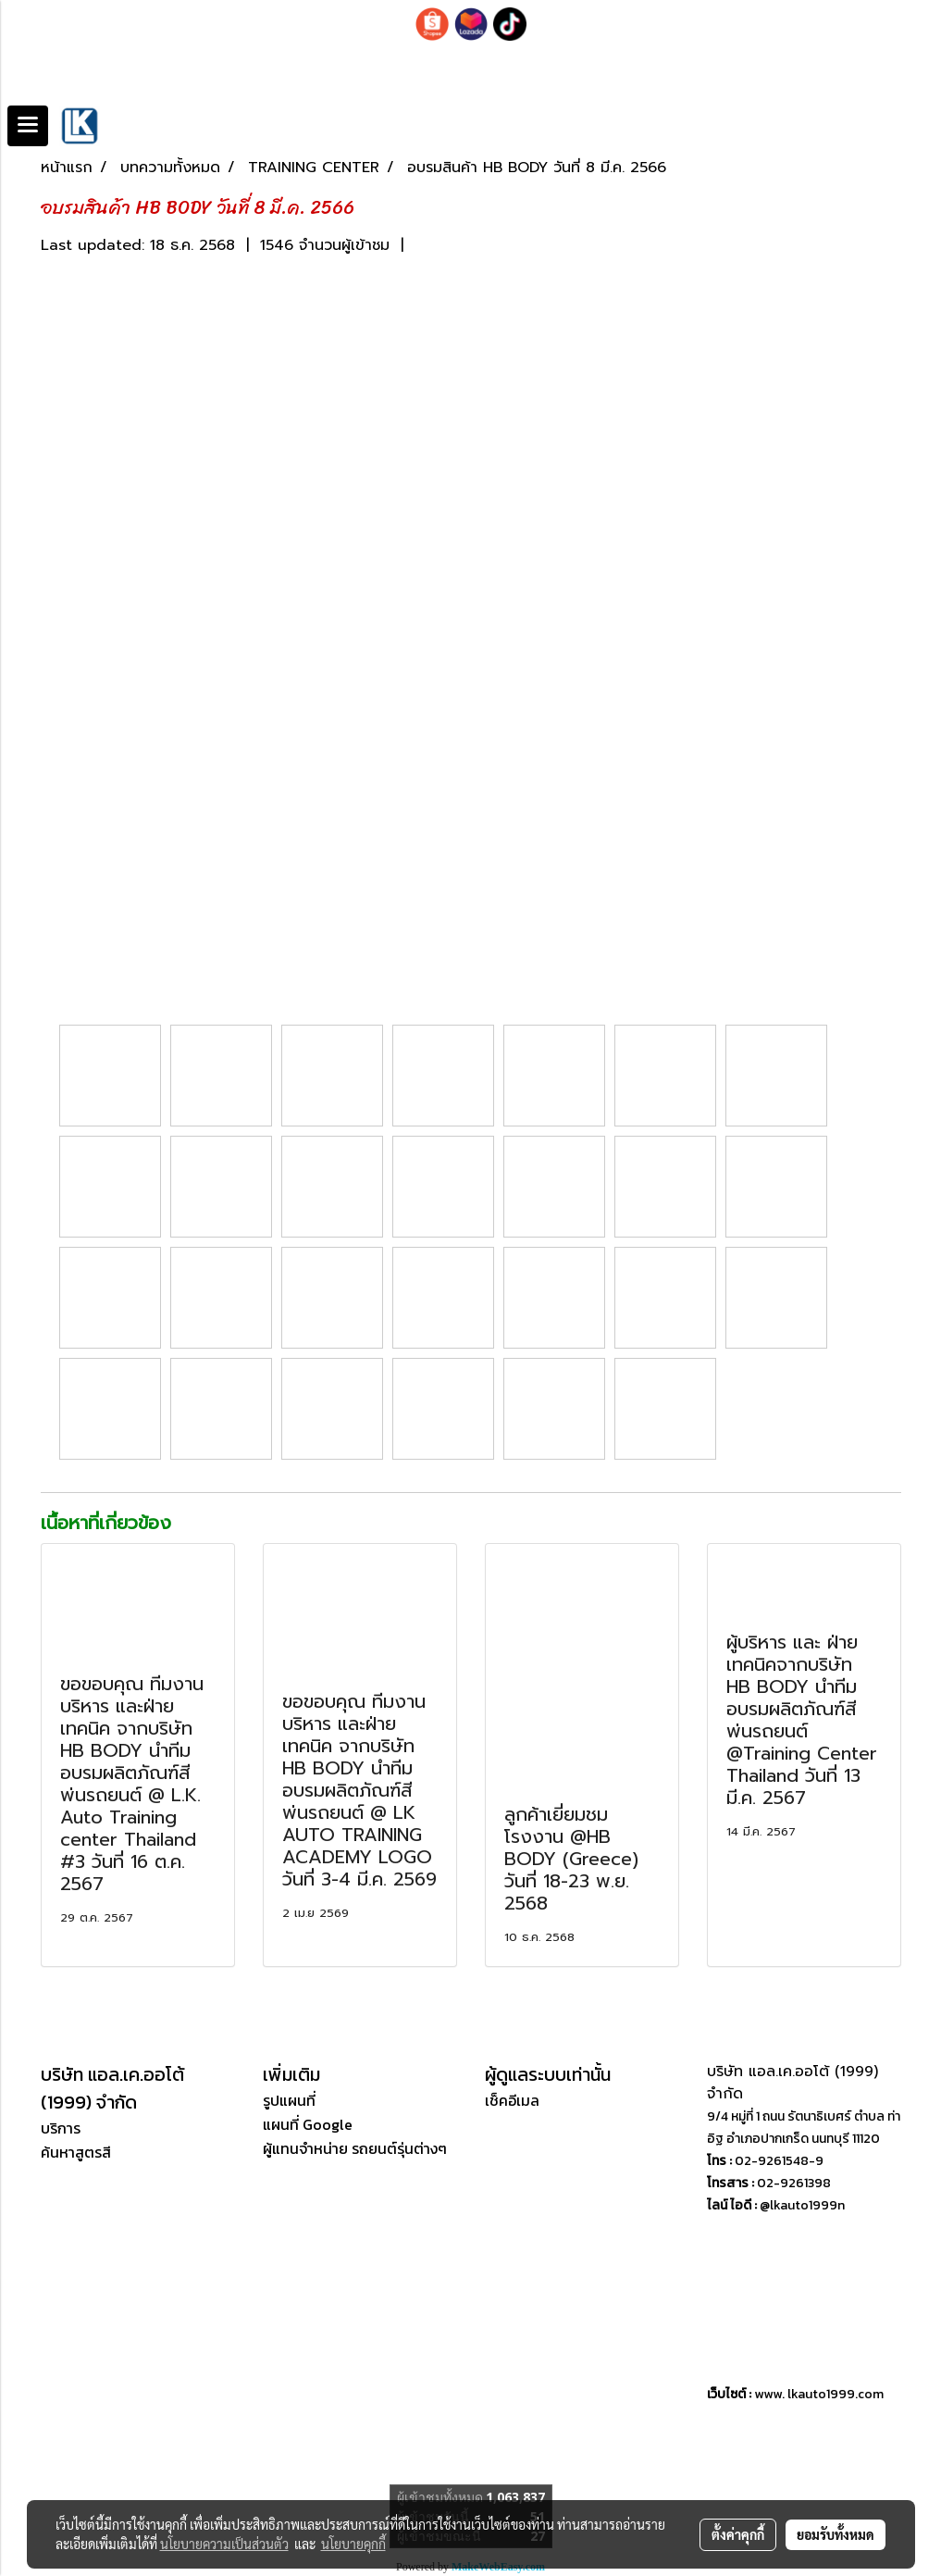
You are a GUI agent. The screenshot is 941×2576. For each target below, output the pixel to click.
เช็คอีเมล (512, 2100)
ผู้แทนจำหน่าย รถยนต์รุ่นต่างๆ (355, 2148)
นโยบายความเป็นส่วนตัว (224, 2543)
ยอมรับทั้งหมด (835, 2534)
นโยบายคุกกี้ (353, 2543)
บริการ (60, 2128)
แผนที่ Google (308, 2124)
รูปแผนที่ (289, 2100)
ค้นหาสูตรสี (76, 2152)
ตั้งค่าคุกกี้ (738, 2534)
